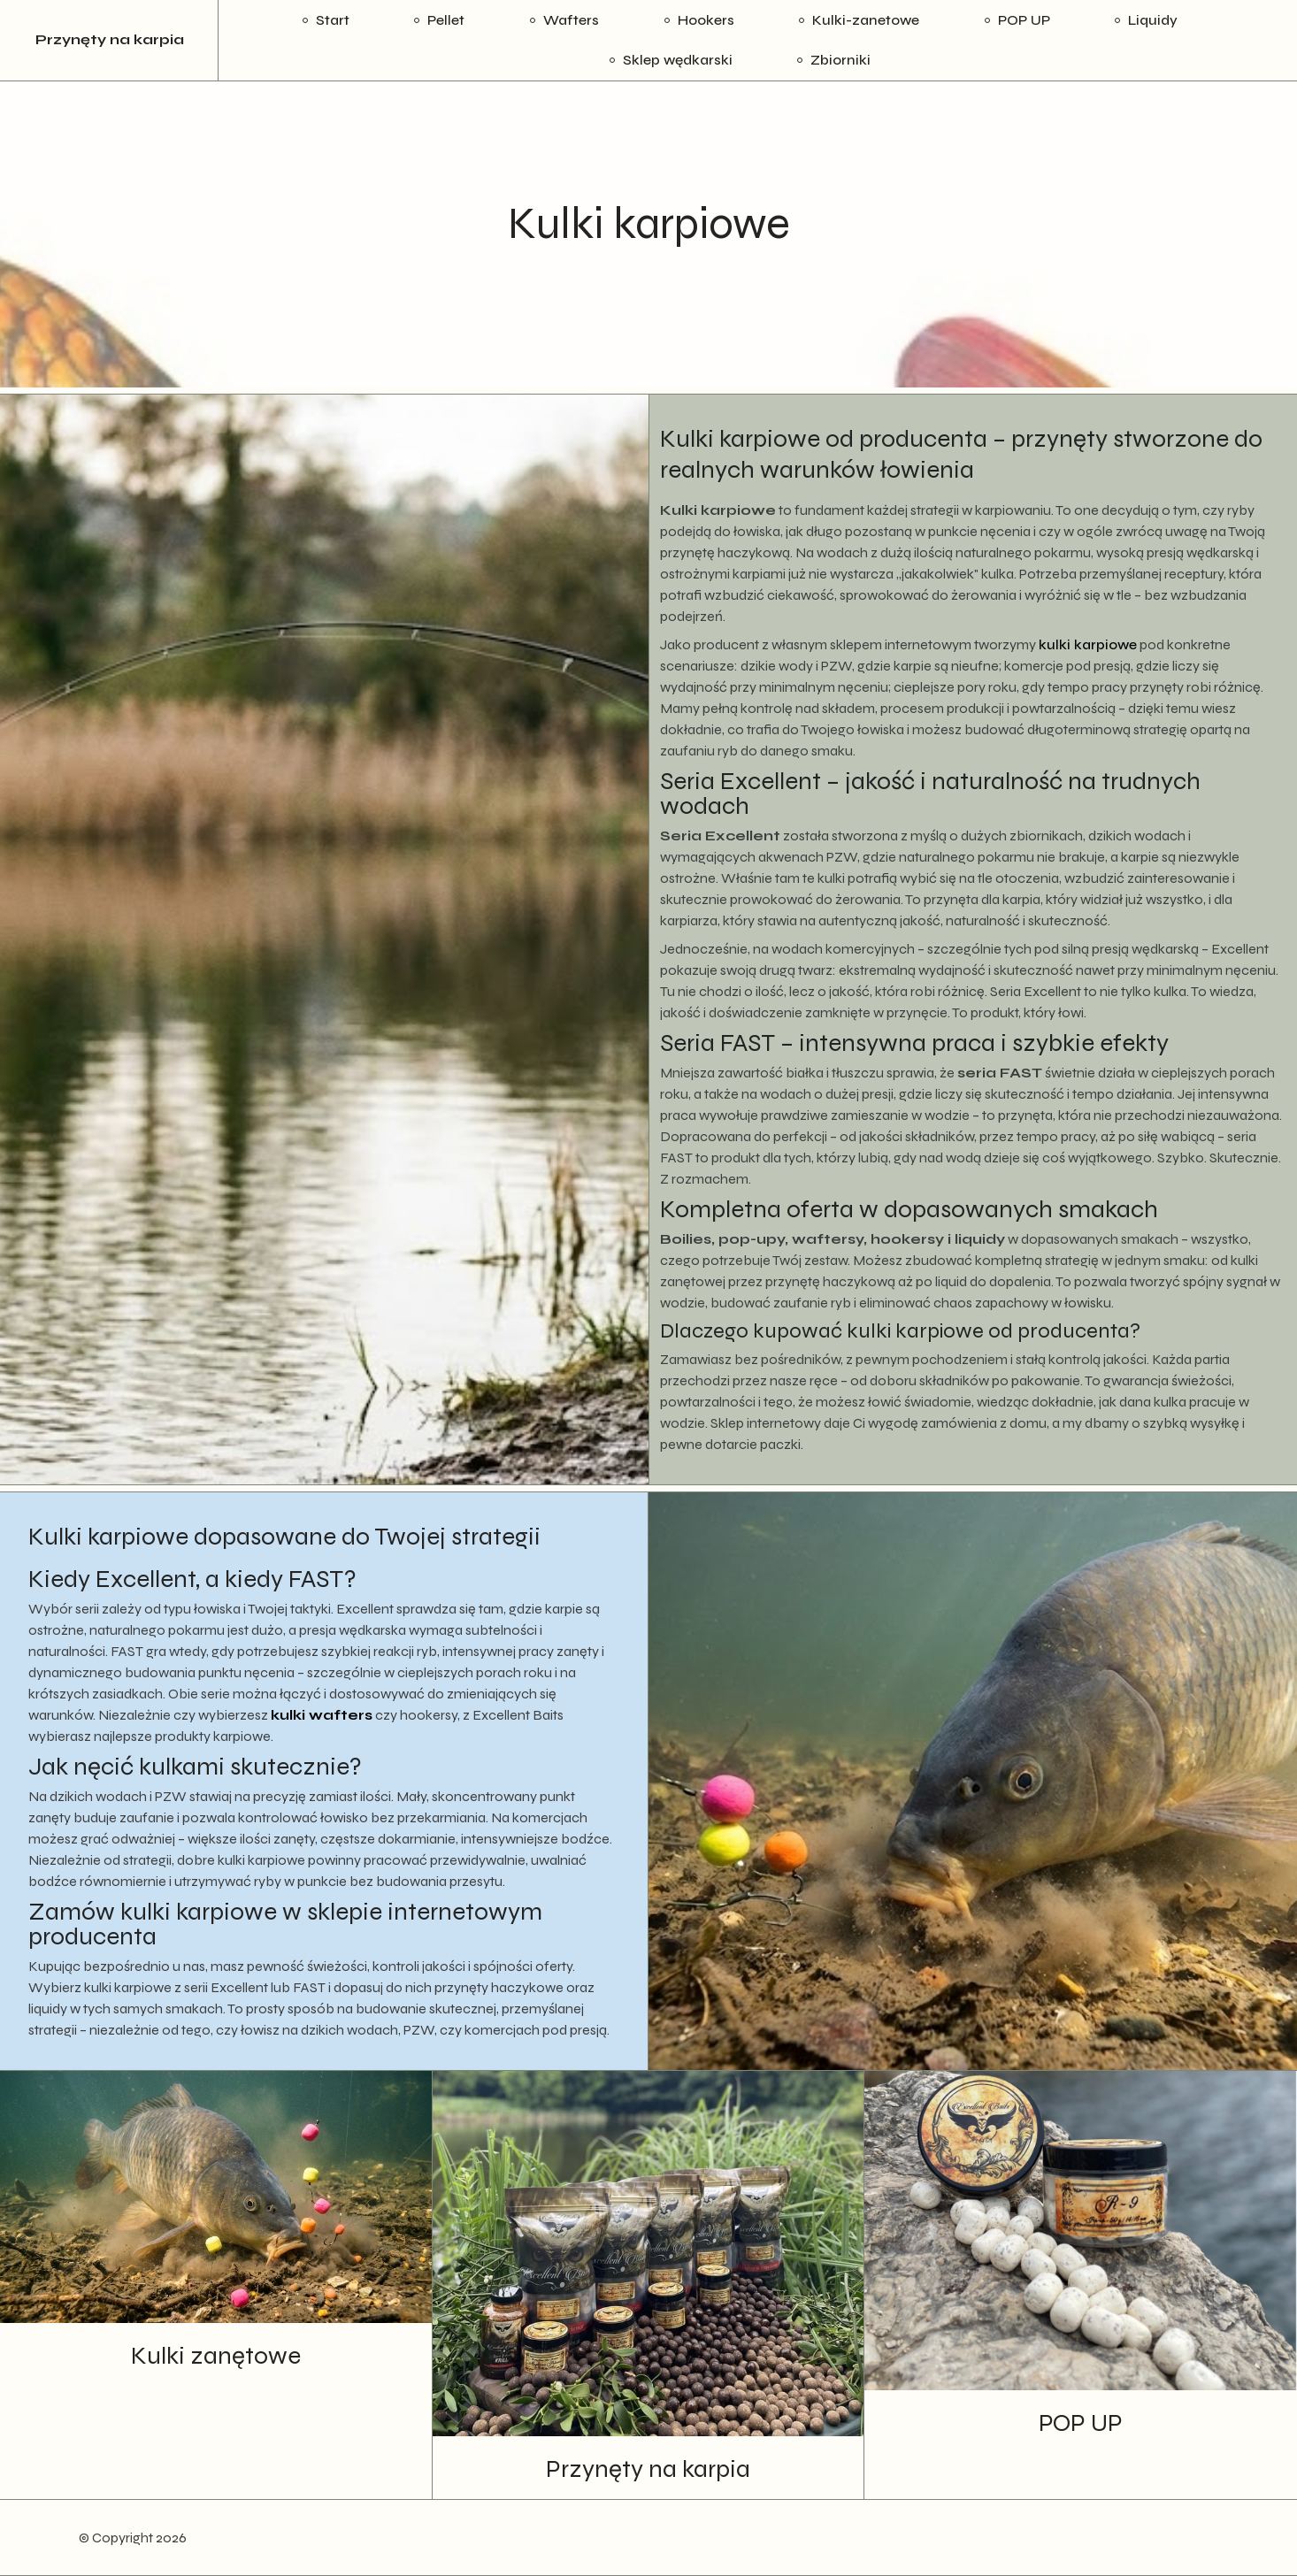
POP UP (1024, 20)
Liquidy (1153, 20)
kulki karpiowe (1088, 644)
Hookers (706, 20)
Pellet (445, 20)
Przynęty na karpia (109, 40)
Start (332, 20)
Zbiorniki (840, 59)
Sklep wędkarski (678, 59)
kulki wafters (321, 1714)
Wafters (571, 20)
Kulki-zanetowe (865, 20)
